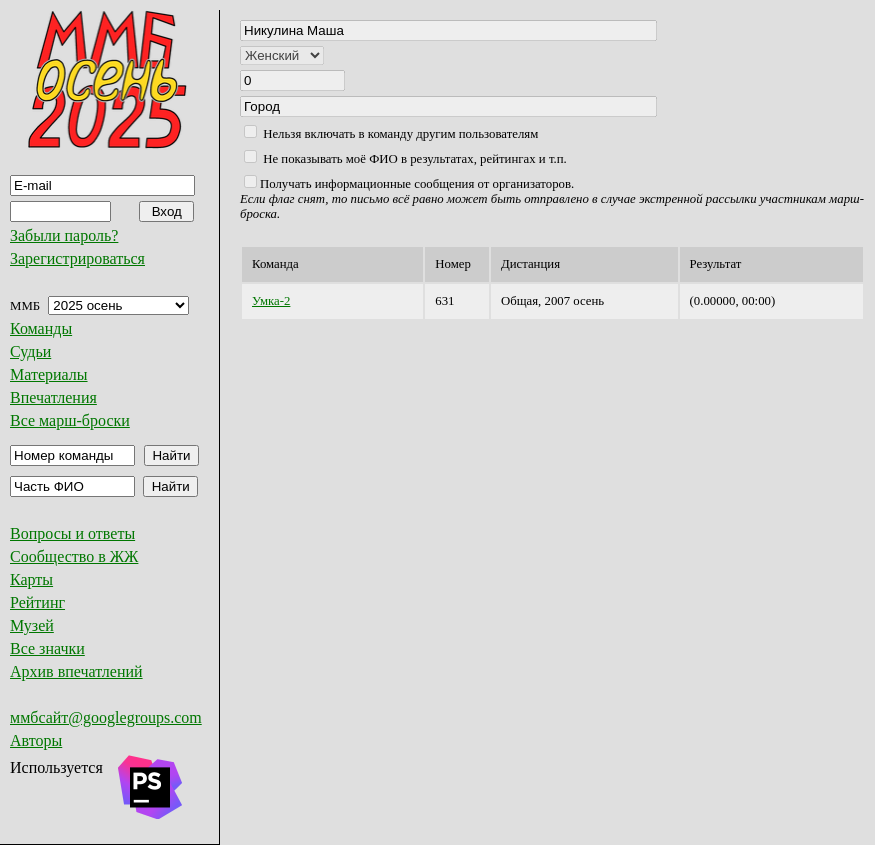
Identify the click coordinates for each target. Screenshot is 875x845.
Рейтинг (37, 602)
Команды (41, 328)
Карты (31, 579)
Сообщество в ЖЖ (74, 556)
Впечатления (53, 397)
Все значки (47, 648)
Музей (32, 625)
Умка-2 (271, 301)
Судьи (30, 351)
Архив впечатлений (76, 671)
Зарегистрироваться (77, 258)
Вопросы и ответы (72, 533)
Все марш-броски (70, 420)
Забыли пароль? (64, 235)
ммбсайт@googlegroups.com (106, 717)
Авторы (36, 740)
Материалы (49, 374)
